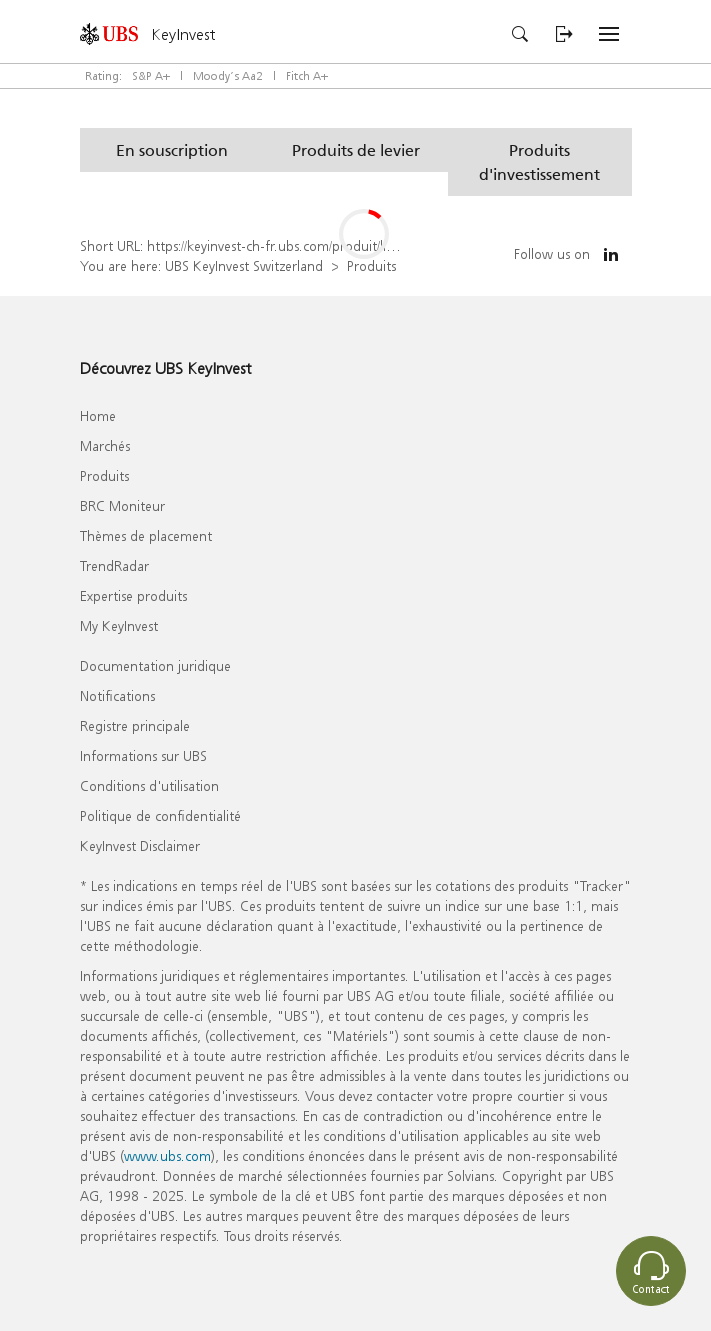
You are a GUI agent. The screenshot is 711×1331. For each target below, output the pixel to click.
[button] (172, 150)
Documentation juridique (155, 665)
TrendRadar (114, 565)
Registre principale (135, 725)
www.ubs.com (167, 1155)
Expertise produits (133, 595)
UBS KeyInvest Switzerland (244, 265)
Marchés (105, 445)
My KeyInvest (119, 625)
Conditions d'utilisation (149, 785)
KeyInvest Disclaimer (140, 845)
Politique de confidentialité (160, 815)
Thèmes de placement (146, 535)
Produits (371, 265)
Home (98, 415)
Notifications (117, 695)
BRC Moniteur (122, 505)
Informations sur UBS (143, 755)
